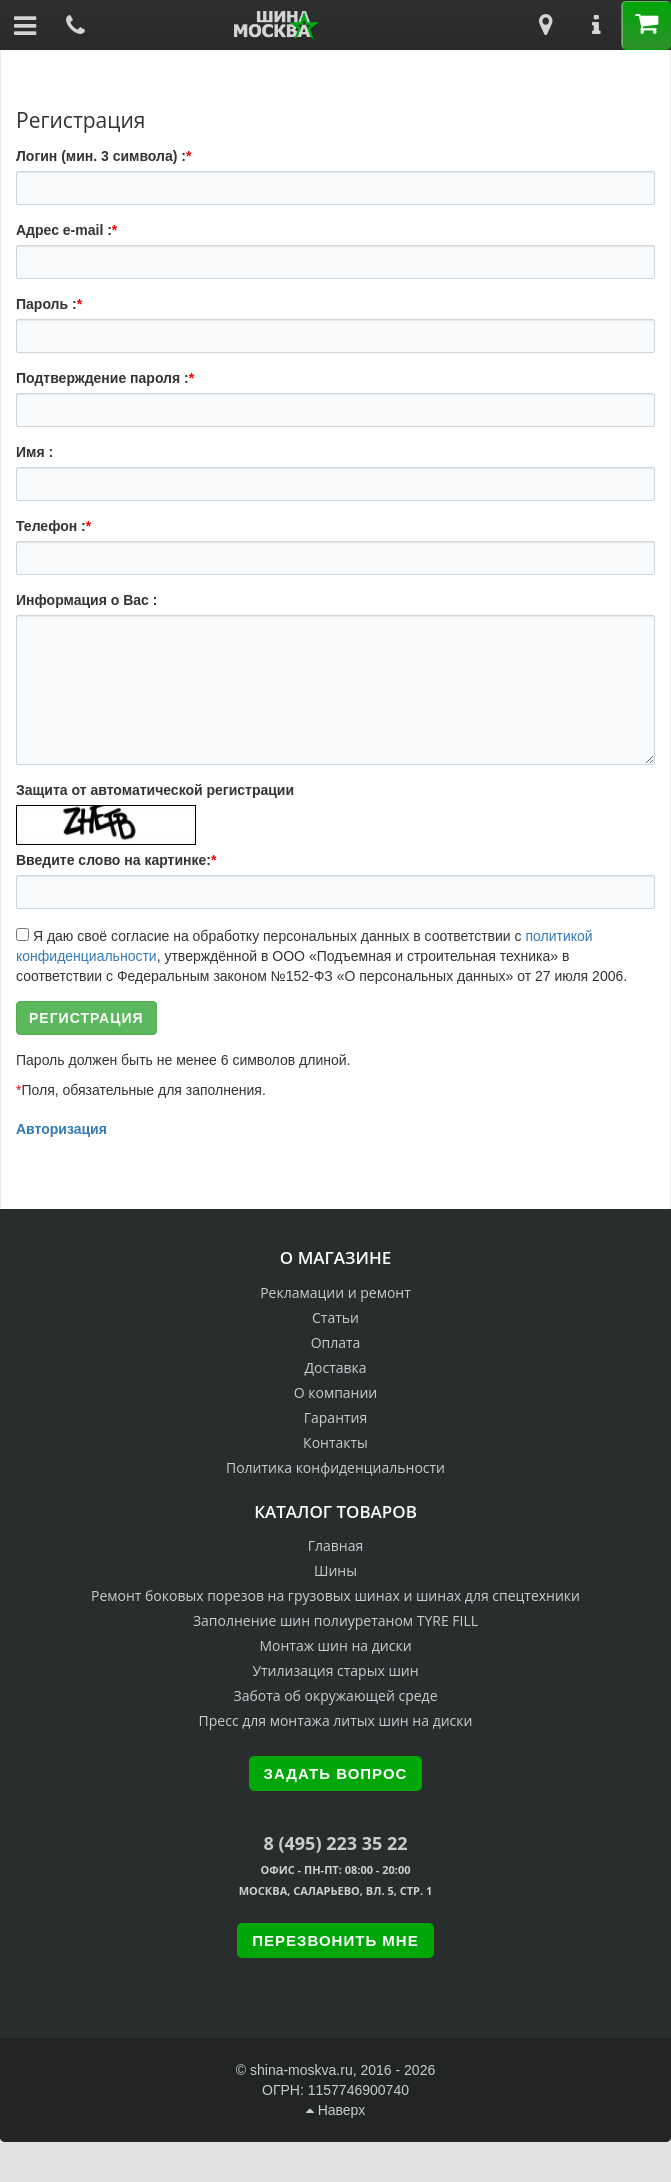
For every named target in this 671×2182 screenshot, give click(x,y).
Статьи (335, 1317)
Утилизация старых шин (335, 1670)
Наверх (335, 2110)
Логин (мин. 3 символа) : (103, 156)
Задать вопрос (336, 1773)
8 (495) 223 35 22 (335, 1843)
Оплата (336, 1342)
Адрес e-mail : (66, 230)
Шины (335, 1570)
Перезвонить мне (335, 1940)
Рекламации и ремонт (335, 1292)
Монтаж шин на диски (335, 1645)
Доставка (335, 1367)
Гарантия (336, 1417)
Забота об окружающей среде (336, 1695)
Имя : (34, 452)
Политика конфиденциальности (335, 1467)
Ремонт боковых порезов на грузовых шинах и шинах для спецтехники (335, 1595)
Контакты (335, 1442)
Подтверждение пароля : (105, 378)
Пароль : (49, 304)
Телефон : (53, 526)
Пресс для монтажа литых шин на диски (336, 1720)
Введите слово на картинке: (116, 860)
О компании (336, 1392)
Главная (336, 1545)
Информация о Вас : (86, 600)
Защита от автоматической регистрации (155, 790)
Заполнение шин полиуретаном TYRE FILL (335, 1620)
